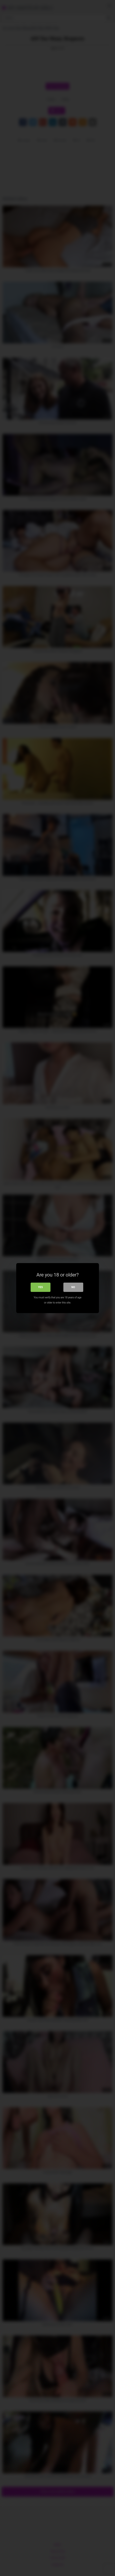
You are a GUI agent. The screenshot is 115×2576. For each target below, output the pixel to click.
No (73, 1287)
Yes (40, 1287)
